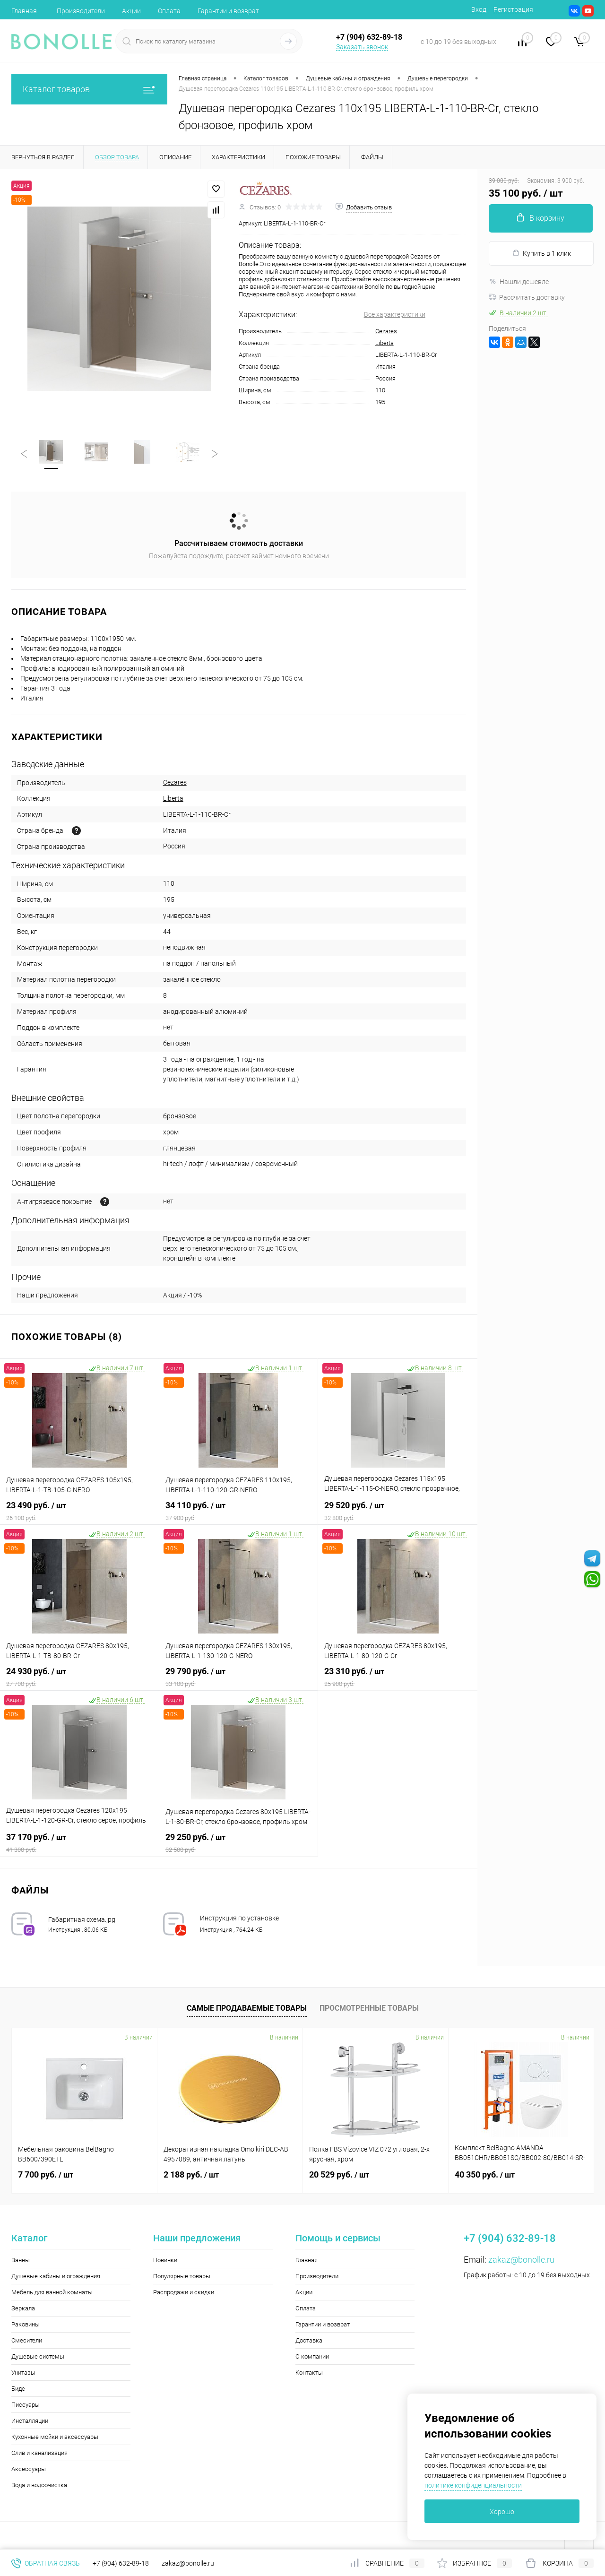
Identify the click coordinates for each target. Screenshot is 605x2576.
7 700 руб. (45, 2174)
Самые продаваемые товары (247, 2008)
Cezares (386, 331)
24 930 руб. (79, 1677)
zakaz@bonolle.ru (521, 2260)
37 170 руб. (79, 1843)
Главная (24, 11)
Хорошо (502, 2511)
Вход (478, 9)
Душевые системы (37, 2356)
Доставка (308, 2340)
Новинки (165, 2260)
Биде (18, 2388)
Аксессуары (28, 2468)
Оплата (169, 11)
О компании (312, 2356)
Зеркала (23, 2308)
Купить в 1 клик (541, 253)
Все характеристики (394, 314)
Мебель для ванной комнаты (52, 2292)
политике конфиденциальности (473, 2485)
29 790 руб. (238, 1677)
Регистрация (513, 9)
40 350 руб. (485, 2174)
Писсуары (25, 2404)
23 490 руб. (79, 1511)
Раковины (25, 2324)
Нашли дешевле (519, 281)
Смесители (26, 2340)
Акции (131, 11)
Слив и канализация (39, 2452)
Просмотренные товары (369, 2008)
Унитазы (23, 2372)
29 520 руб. (397, 1511)
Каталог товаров (89, 89)
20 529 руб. (339, 2174)
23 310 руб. (397, 1677)
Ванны (20, 2260)
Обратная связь (45, 2563)
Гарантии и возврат (228, 11)
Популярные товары (181, 2276)
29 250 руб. (238, 1843)
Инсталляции (29, 2420)
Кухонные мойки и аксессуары (54, 2436)
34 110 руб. (238, 1511)
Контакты (309, 2372)
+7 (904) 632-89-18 (121, 2563)
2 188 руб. (191, 2174)
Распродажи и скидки (183, 2292)
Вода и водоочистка (39, 2485)
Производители (81, 11)
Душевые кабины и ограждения (55, 2276)
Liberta (384, 342)
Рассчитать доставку (527, 297)
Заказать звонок (362, 47)
